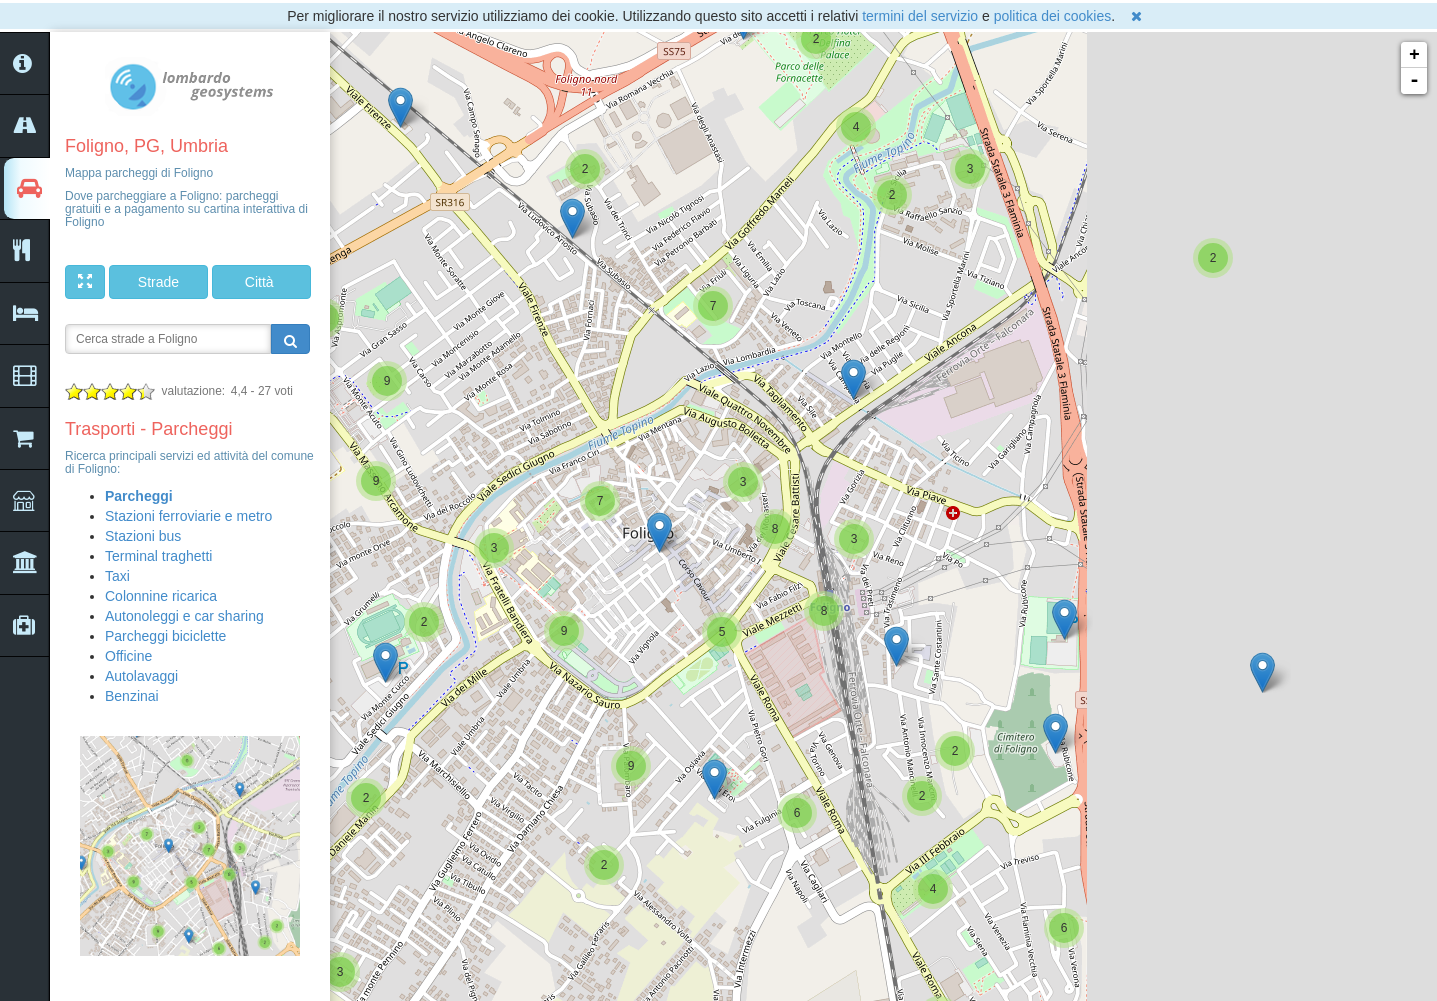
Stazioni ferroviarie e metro (188, 516)
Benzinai (132, 696)
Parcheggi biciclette (165, 636)
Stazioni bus (143, 536)
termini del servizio (920, 16)
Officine (128, 656)
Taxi (117, 576)
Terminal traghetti (158, 556)
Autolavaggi (141, 676)
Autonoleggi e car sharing (184, 616)
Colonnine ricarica (161, 596)
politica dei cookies (1053, 16)
